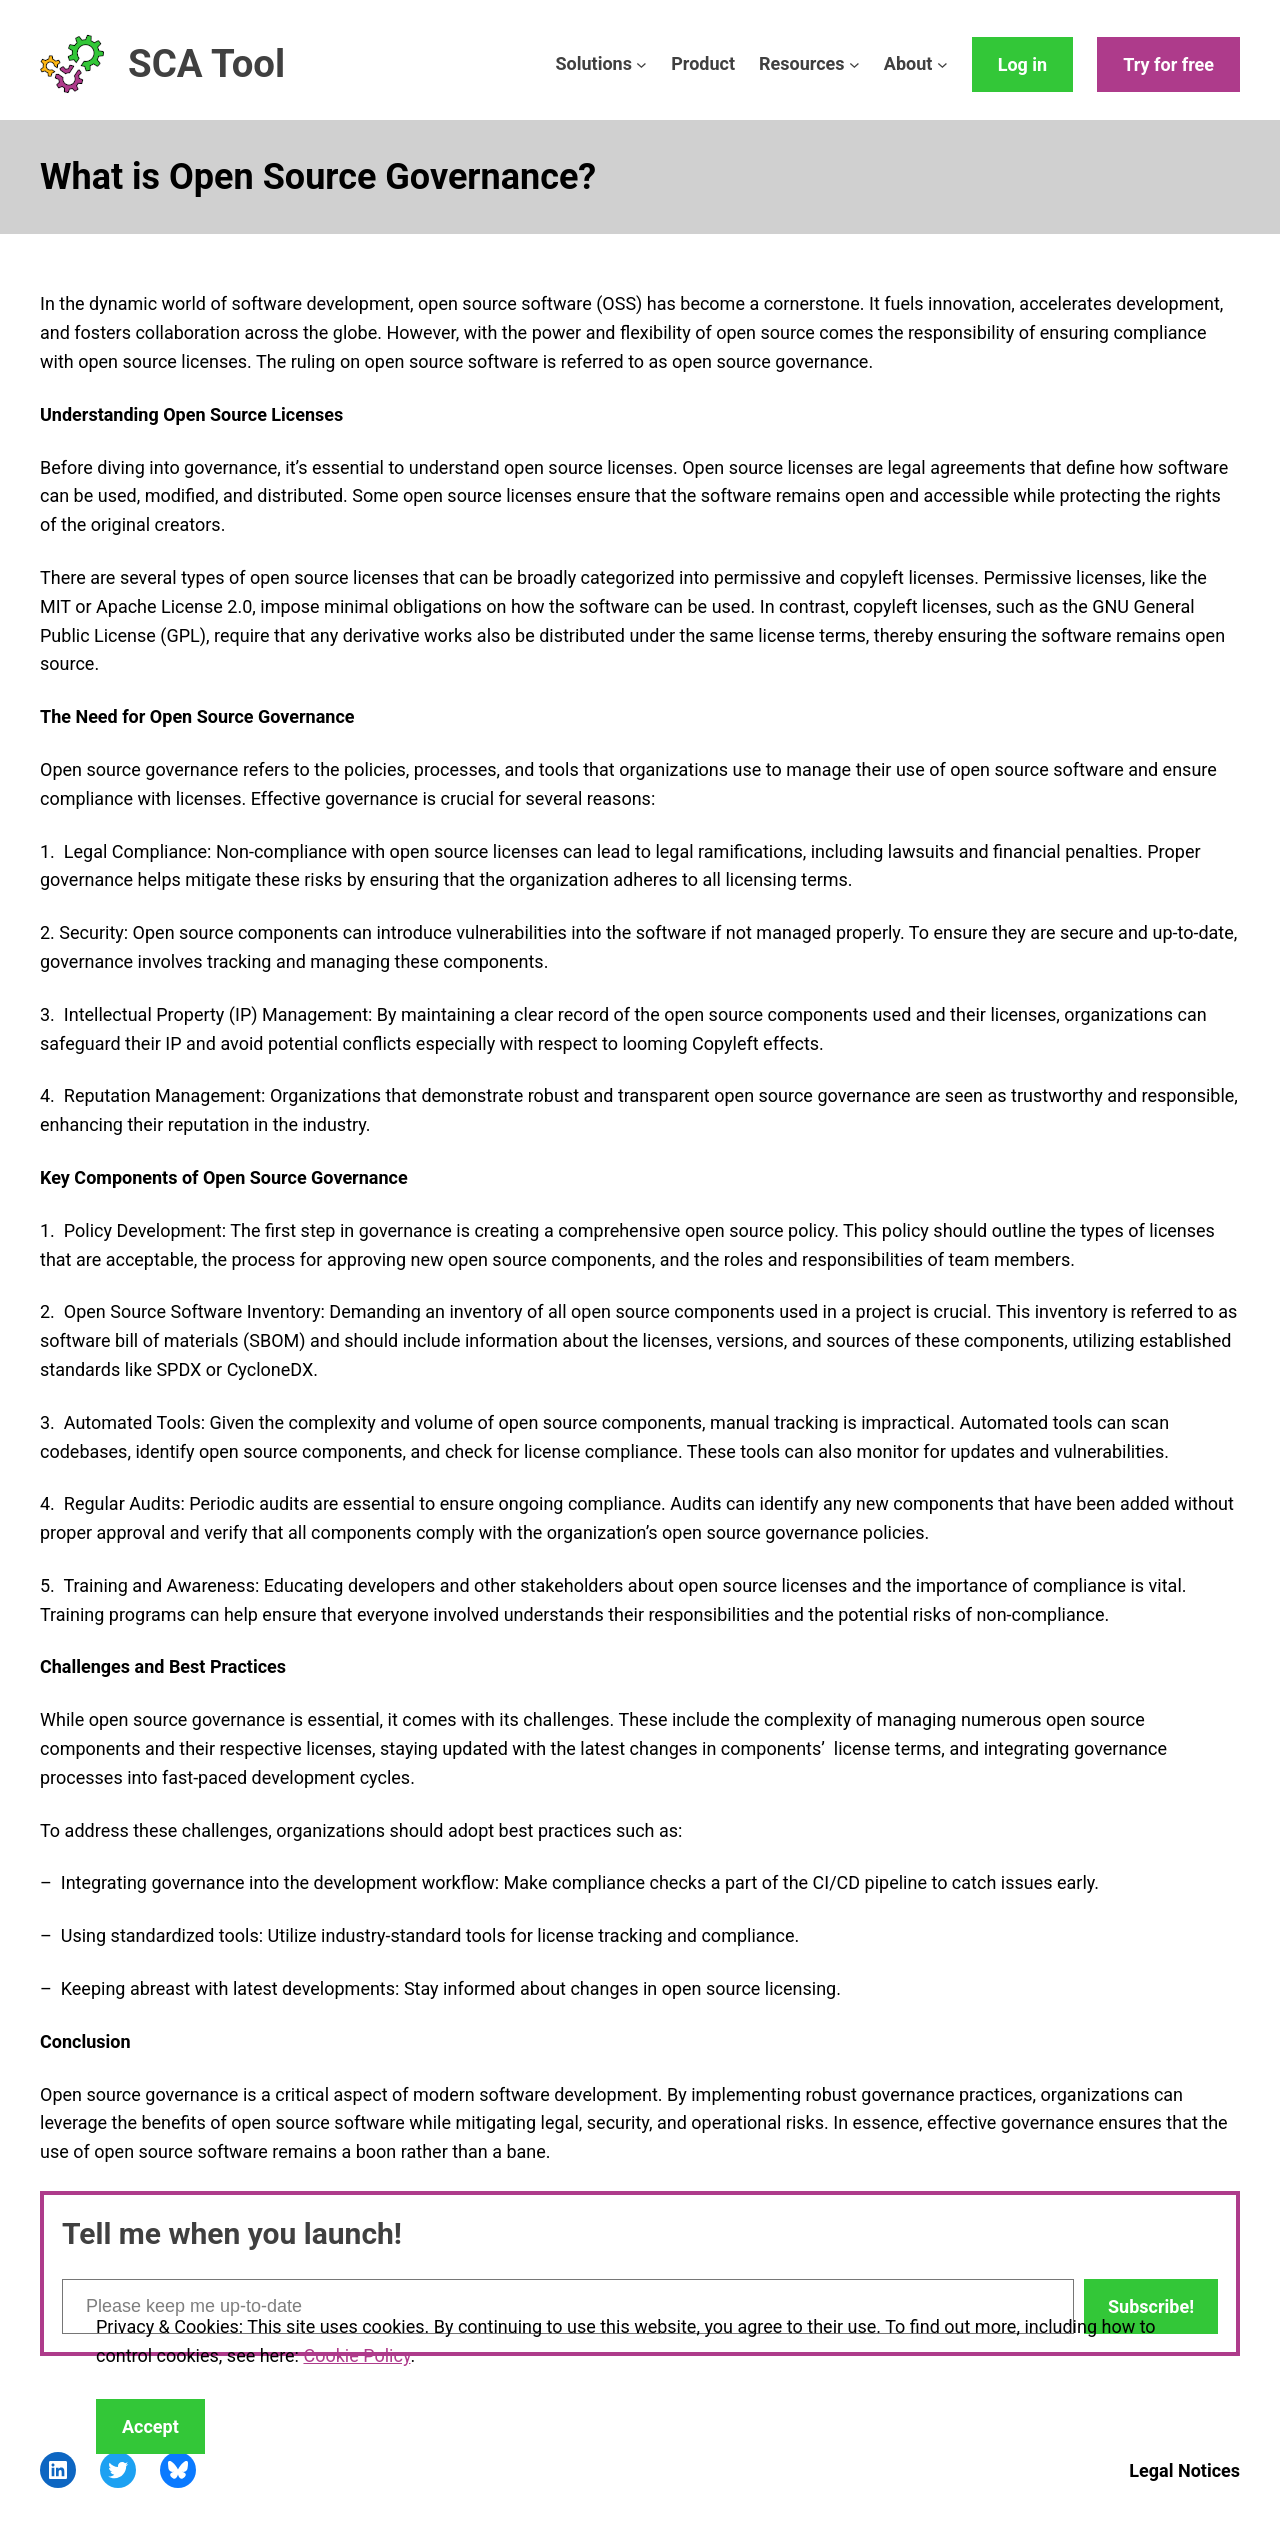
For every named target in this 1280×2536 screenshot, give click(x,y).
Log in (1023, 64)
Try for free (1168, 64)
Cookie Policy (356, 2355)
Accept (150, 2426)
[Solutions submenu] (641, 64)
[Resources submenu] (854, 64)
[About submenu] (942, 64)
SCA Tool (206, 63)
